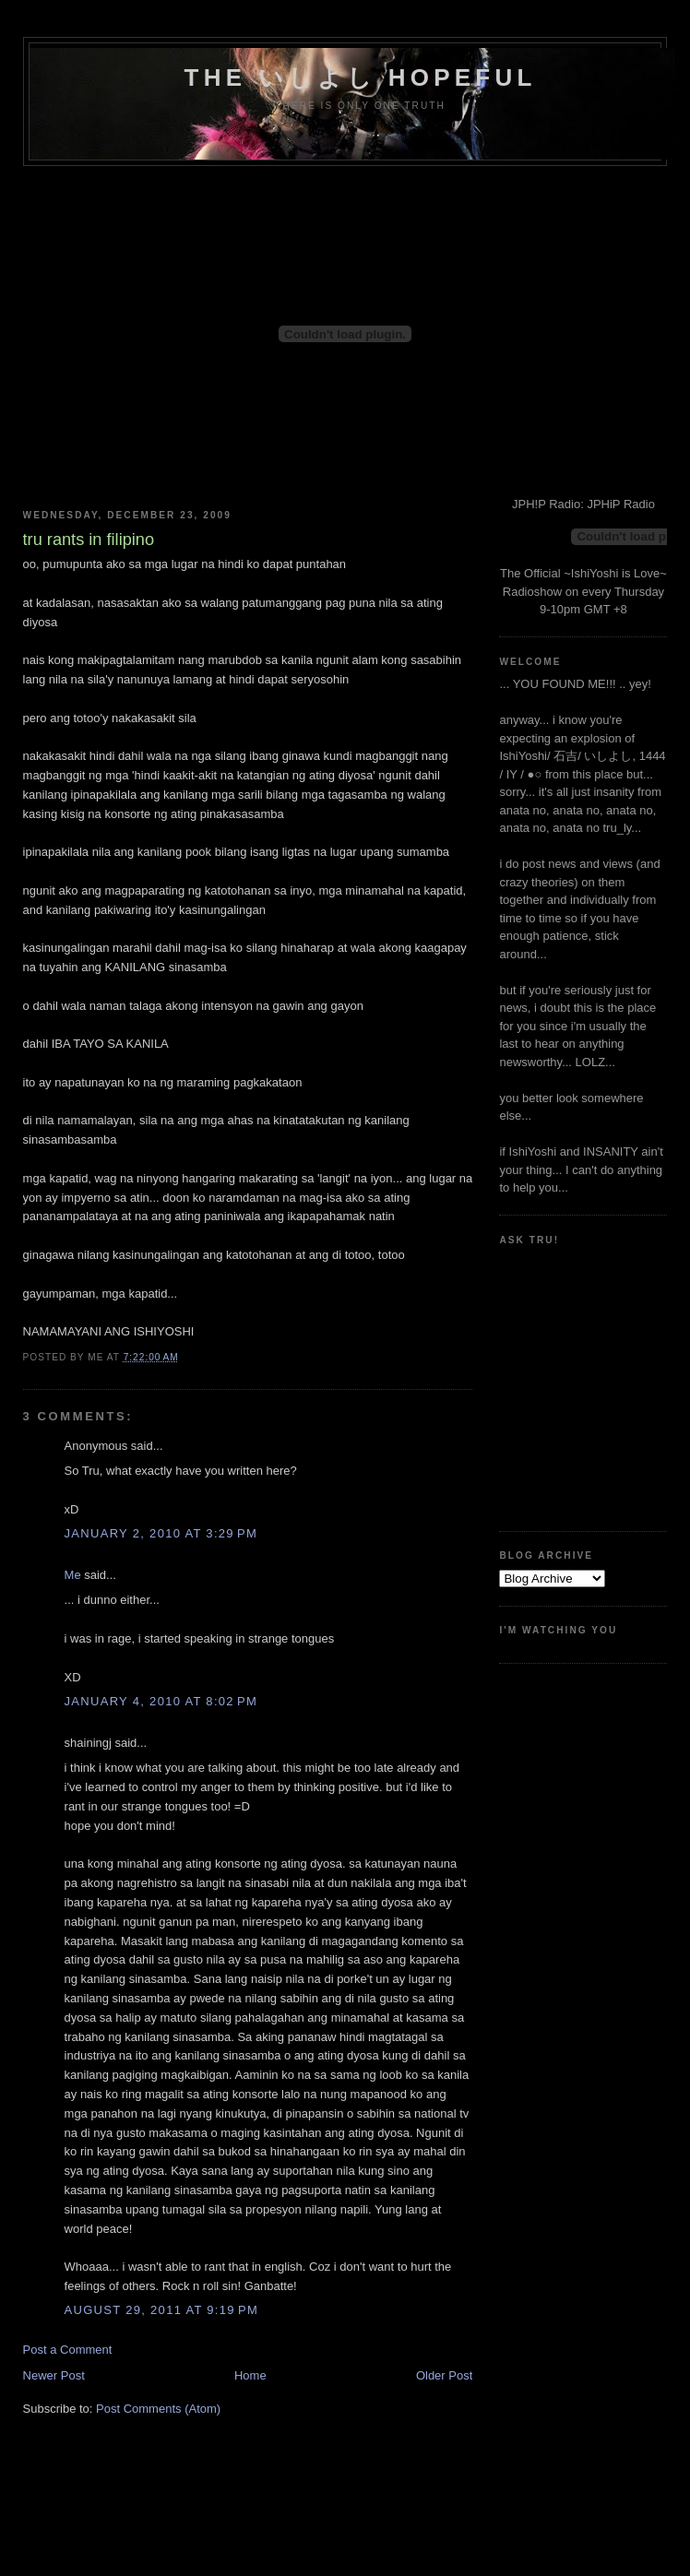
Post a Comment (68, 2349)
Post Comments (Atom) (158, 2409)
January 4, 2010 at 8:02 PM (161, 1701)
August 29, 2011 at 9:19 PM (161, 2310)
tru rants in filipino (89, 539)
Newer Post (54, 2375)
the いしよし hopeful (360, 77)
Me (73, 1575)
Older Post (444, 2375)
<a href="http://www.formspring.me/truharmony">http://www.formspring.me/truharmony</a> (582, 1381)
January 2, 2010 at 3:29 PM (161, 1533)
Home (250, 2375)
